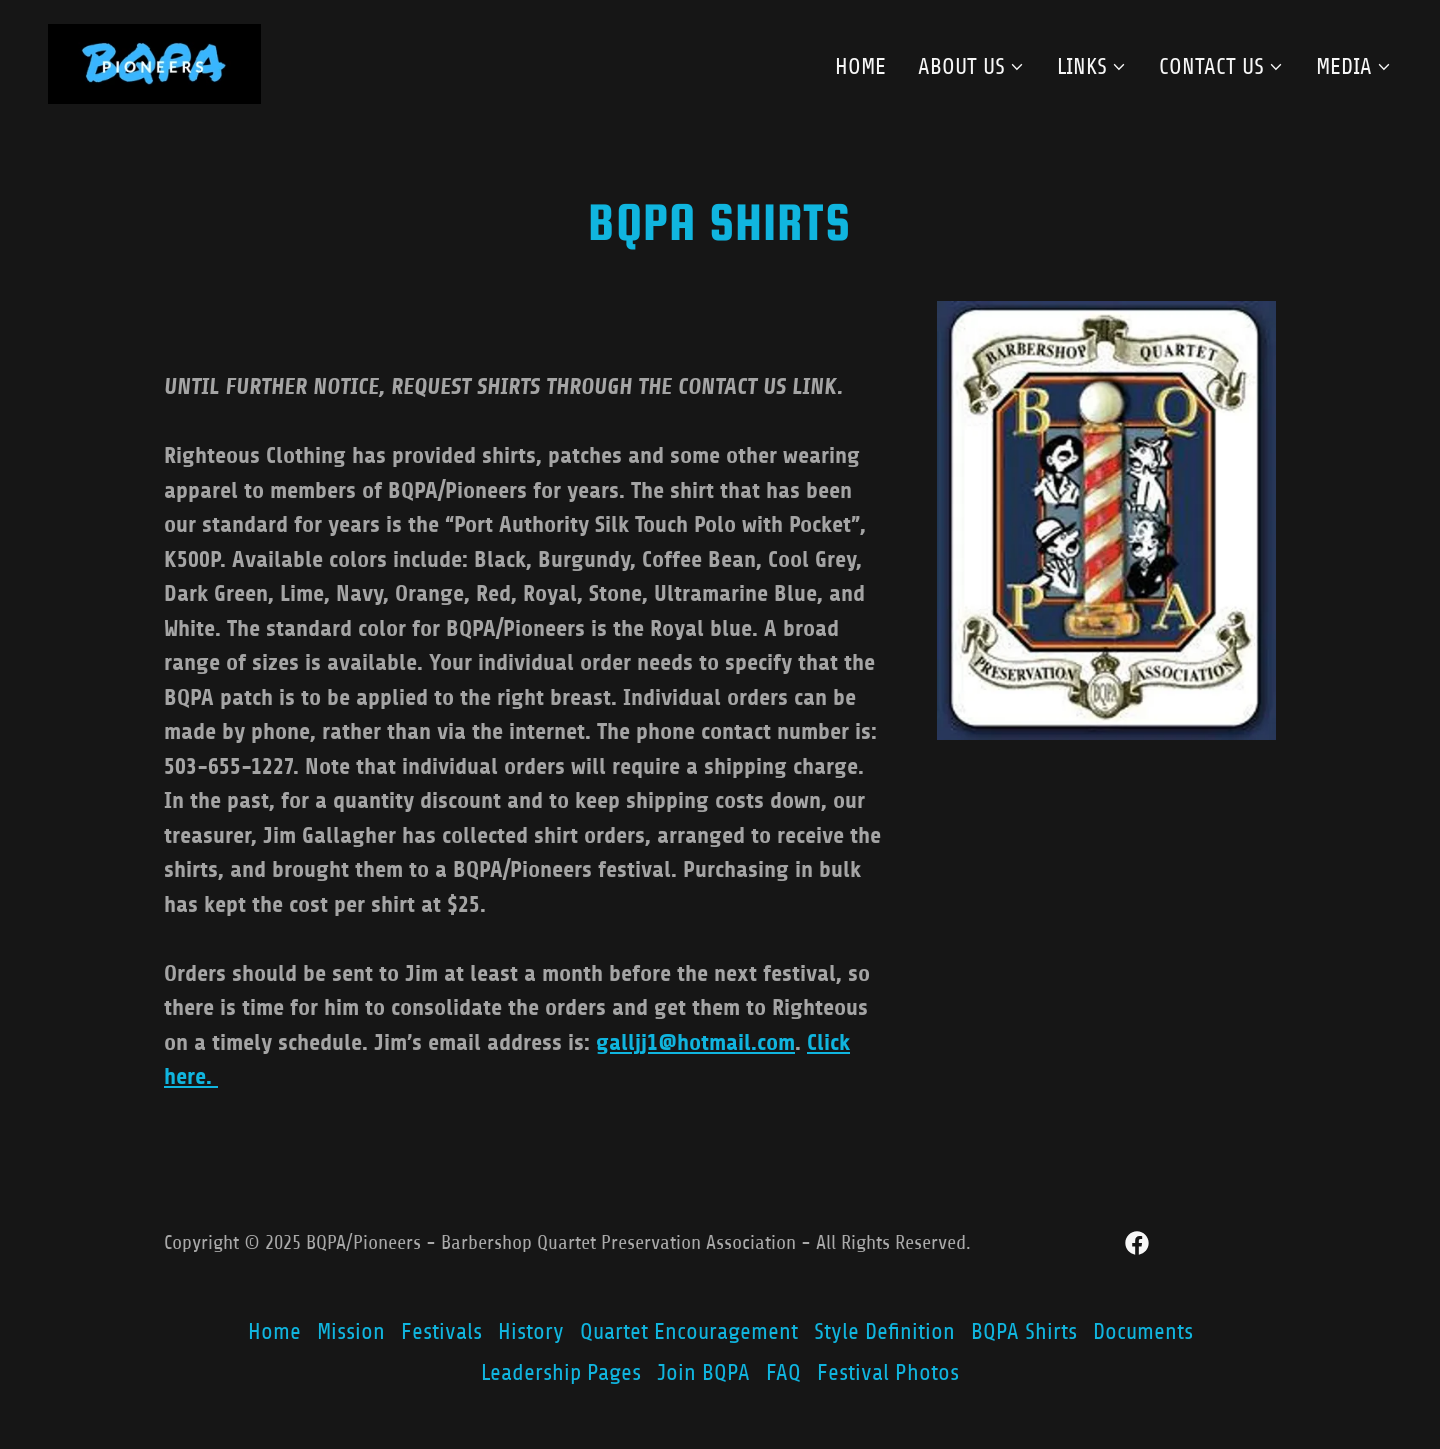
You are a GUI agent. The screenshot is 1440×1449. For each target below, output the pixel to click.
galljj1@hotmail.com (695, 1042)
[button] (971, 67)
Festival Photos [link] (888, 1372)
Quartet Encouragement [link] (689, 1331)
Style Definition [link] (884, 1331)
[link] (154, 62)
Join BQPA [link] (703, 1372)
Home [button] (274, 1331)
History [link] (531, 1331)
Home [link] (860, 66)
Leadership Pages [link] (561, 1372)
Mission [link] (351, 1331)
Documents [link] (1143, 1331)
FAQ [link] (783, 1372)
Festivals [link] (441, 1331)
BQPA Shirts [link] (1024, 1331)
